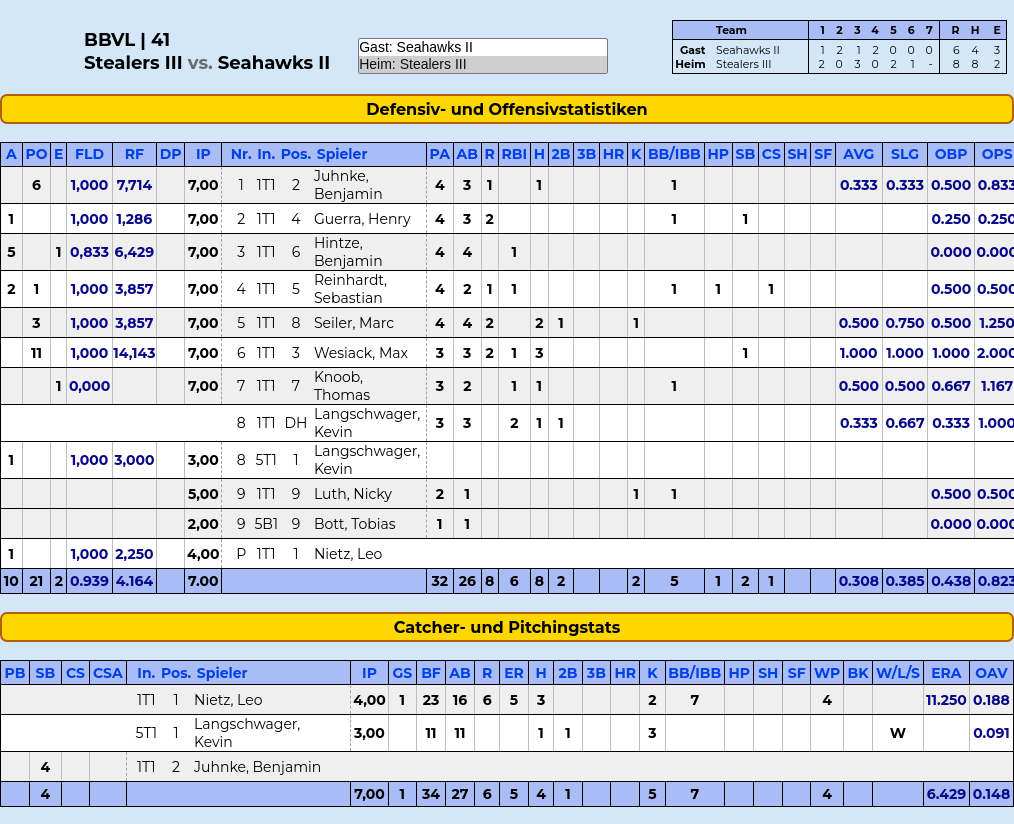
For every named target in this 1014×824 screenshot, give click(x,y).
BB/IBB (674, 154)
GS (402, 673)
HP (718, 154)
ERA (946, 673)
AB (467, 154)
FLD (89, 154)
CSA (108, 673)
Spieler (342, 154)
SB (746, 154)
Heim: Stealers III (483, 64)
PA (440, 154)
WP (827, 673)
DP (171, 154)
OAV (991, 673)
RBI (514, 154)
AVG (858, 154)
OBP (951, 154)
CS (771, 154)
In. (266, 154)
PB (15, 673)
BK (858, 673)
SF (823, 154)
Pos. (296, 154)
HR (614, 154)
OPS (997, 154)
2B (561, 154)
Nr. (241, 154)
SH (797, 154)
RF (134, 154)
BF (431, 673)
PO (36, 154)
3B (586, 154)
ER (514, 673)
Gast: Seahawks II (483, 47)
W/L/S (898, 673)
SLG (905, 154)
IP (203, 154)
